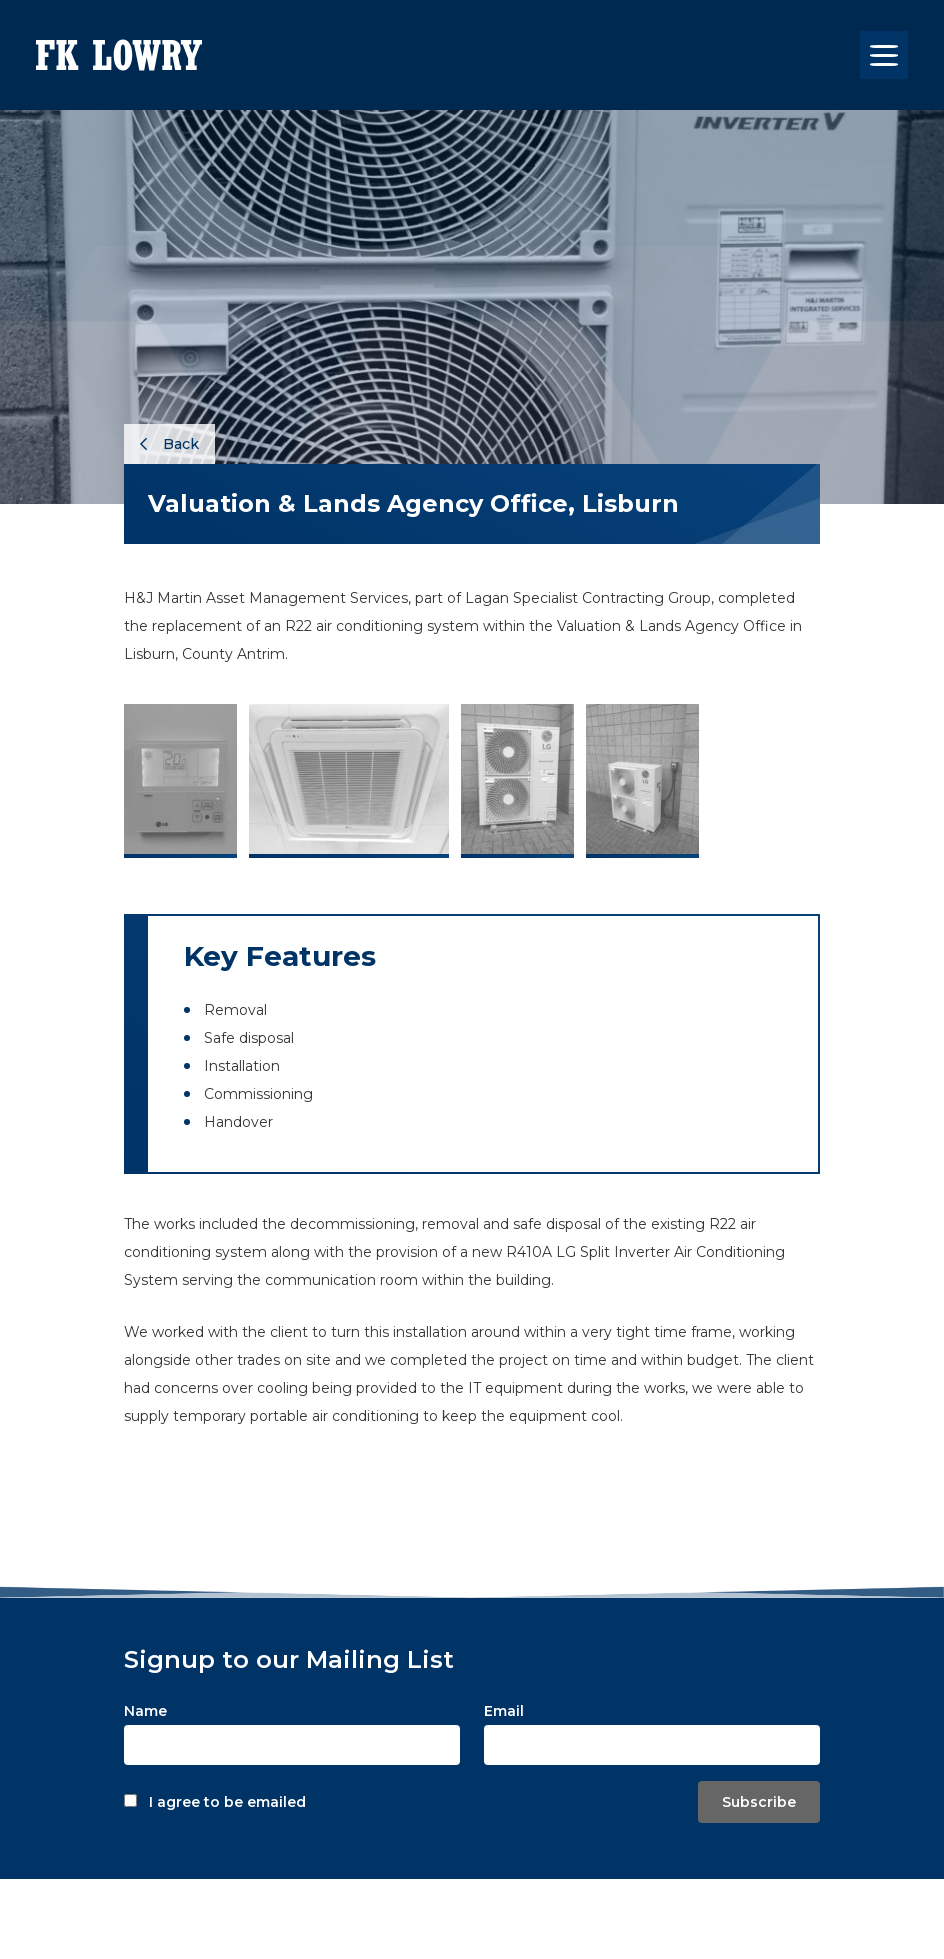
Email (504, 1711)
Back (169, 444)
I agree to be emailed (227, 1802)
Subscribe (759, 1802)
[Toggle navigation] (884, 55)
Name (145, 1711)
